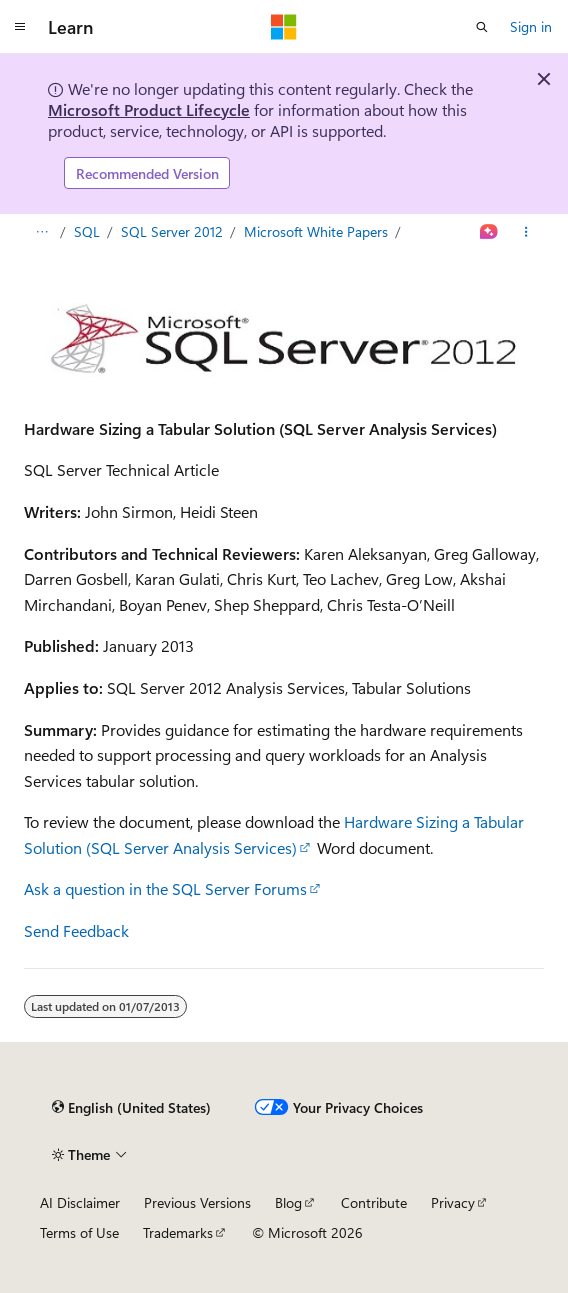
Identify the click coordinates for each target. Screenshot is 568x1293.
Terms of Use (79, 1232)
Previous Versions (197, 1202)
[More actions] (526, 232)
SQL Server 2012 (172, 231)
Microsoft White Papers (316, 231)
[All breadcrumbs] (41, 232)
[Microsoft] (284, 27)
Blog (288, 1202)
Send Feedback (76, 930)
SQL (87, 231)
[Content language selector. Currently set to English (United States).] (131, 1107)
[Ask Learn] (489, 232)
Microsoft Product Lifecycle (149, 109)
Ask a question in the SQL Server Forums (165, 888)
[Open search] (482, 27)
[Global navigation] (20, 27)
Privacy (453, 1202)
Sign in (531, 26)
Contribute (374, 1202)
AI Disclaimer (80, 1202)
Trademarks (178, 1232)
